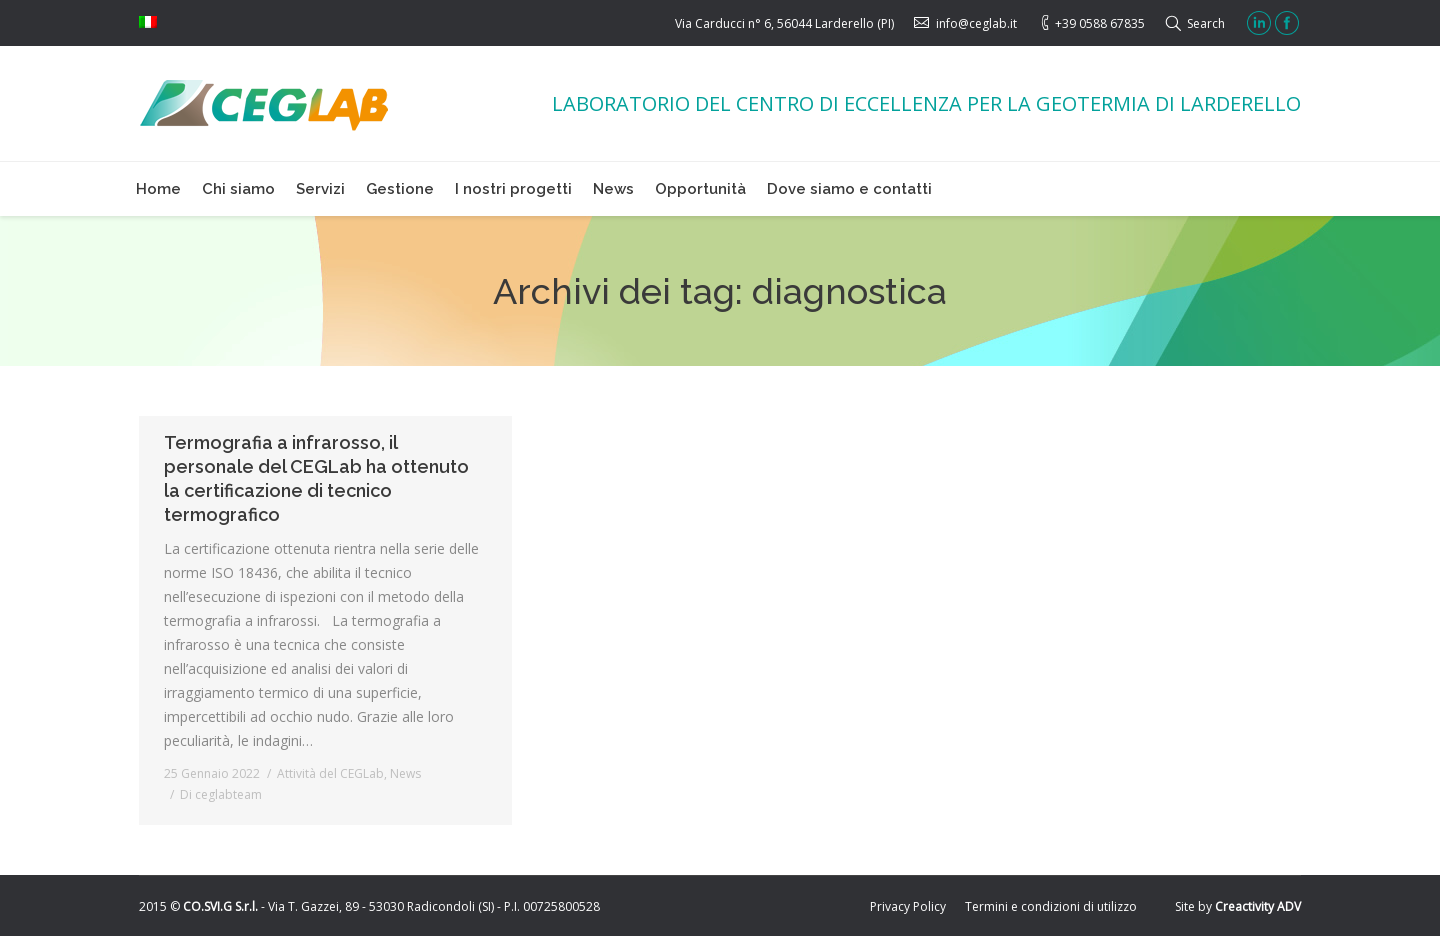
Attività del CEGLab (330, 773)
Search (1206, 23)
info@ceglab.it (976, 23)
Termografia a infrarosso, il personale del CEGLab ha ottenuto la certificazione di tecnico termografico (316, 478)
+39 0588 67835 (1100, 23)
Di (221, 794)
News (405, 773)
